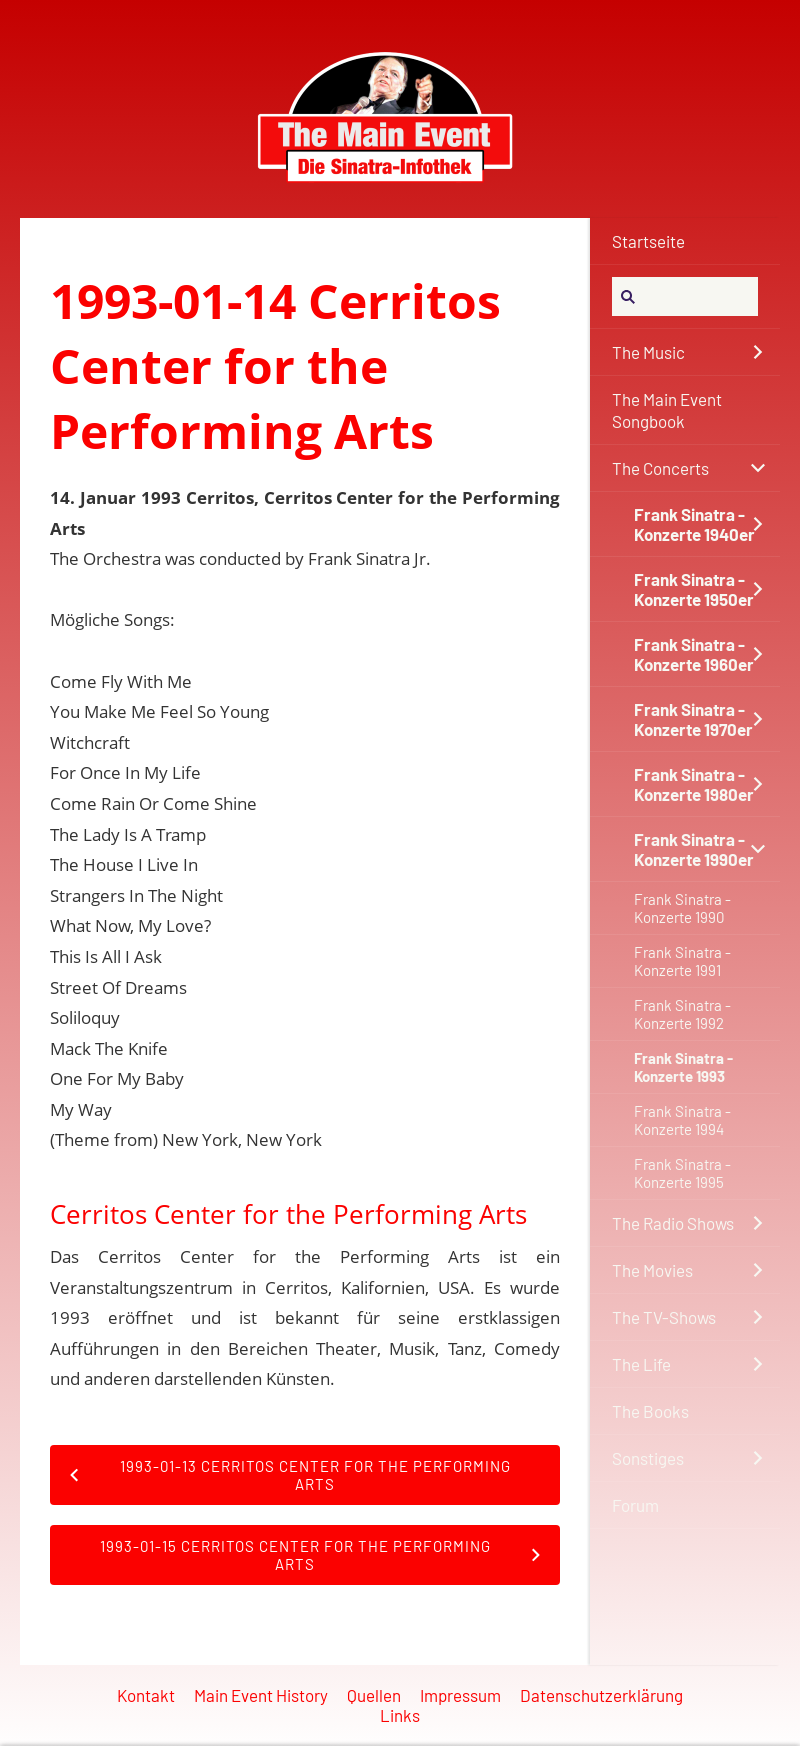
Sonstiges (648, 1458)
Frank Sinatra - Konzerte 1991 (682, 961)
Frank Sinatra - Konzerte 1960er (694, 654)
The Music (648, 352)
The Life (641, 1364)
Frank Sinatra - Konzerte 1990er (694, 849)
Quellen (374, 1695)
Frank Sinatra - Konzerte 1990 (682, 908)
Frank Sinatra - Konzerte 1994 (682, 1120)
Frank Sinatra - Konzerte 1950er (694, 589)
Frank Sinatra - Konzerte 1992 (682, 1014)
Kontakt (146, 1695)
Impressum (460, 1695)
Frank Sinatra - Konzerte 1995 (682, 1173)
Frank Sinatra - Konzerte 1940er (694, 524)
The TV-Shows (664, 1317)
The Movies (652, 1270)
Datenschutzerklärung (601, 1695)
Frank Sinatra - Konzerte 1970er (693, 719)
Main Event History (261, 1695)
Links (400, 1715)
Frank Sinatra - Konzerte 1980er (694, 784)
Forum (635, 1505)
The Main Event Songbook (667, 410)
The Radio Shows (673, 1223)
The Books (650, 1411)
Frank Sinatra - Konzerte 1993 (683, 1067)
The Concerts (660, 468)
